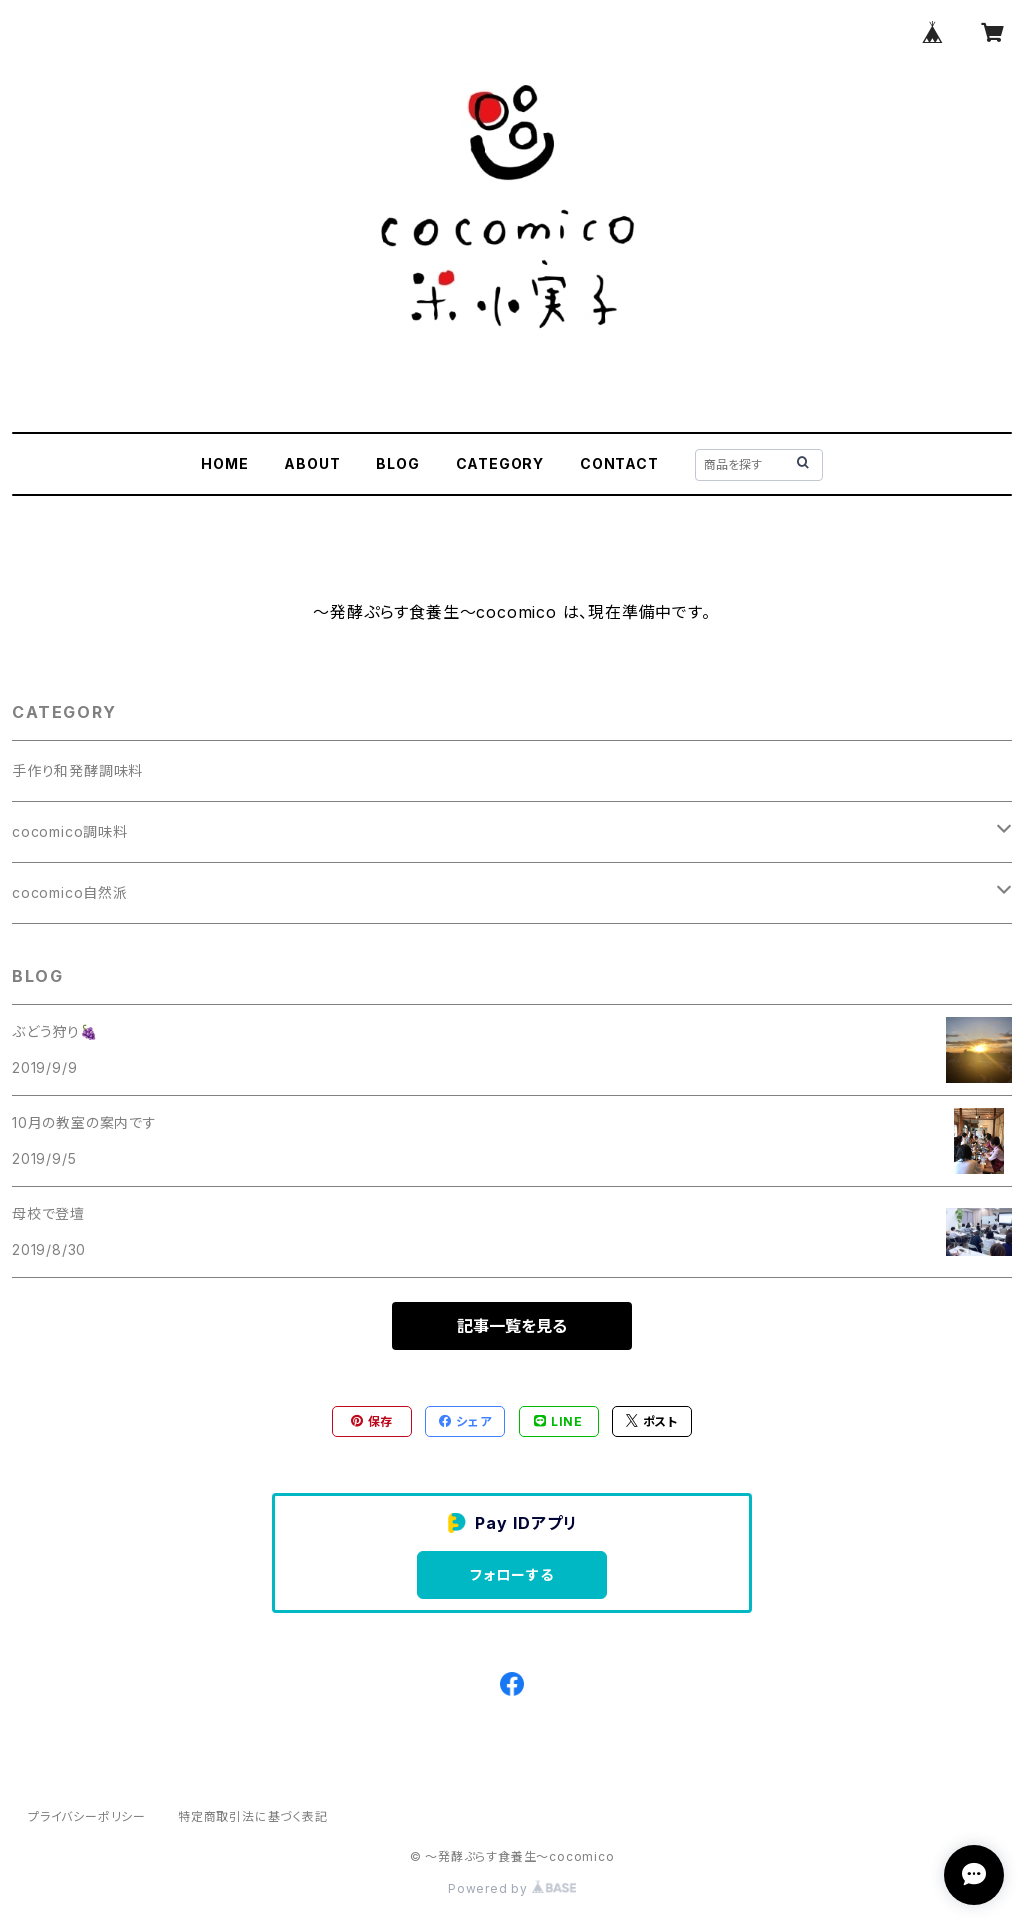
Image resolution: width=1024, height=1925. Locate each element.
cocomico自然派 (70, 892)
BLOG (397, 463)
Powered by (512, 1888)
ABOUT (312, 463)
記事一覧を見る (512, 1326)
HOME (224, 463)
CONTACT (619, 463)
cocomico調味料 (70, 831)
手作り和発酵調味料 (77, 770)
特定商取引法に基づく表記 (253, 1816)
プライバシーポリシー (87, 1816)
